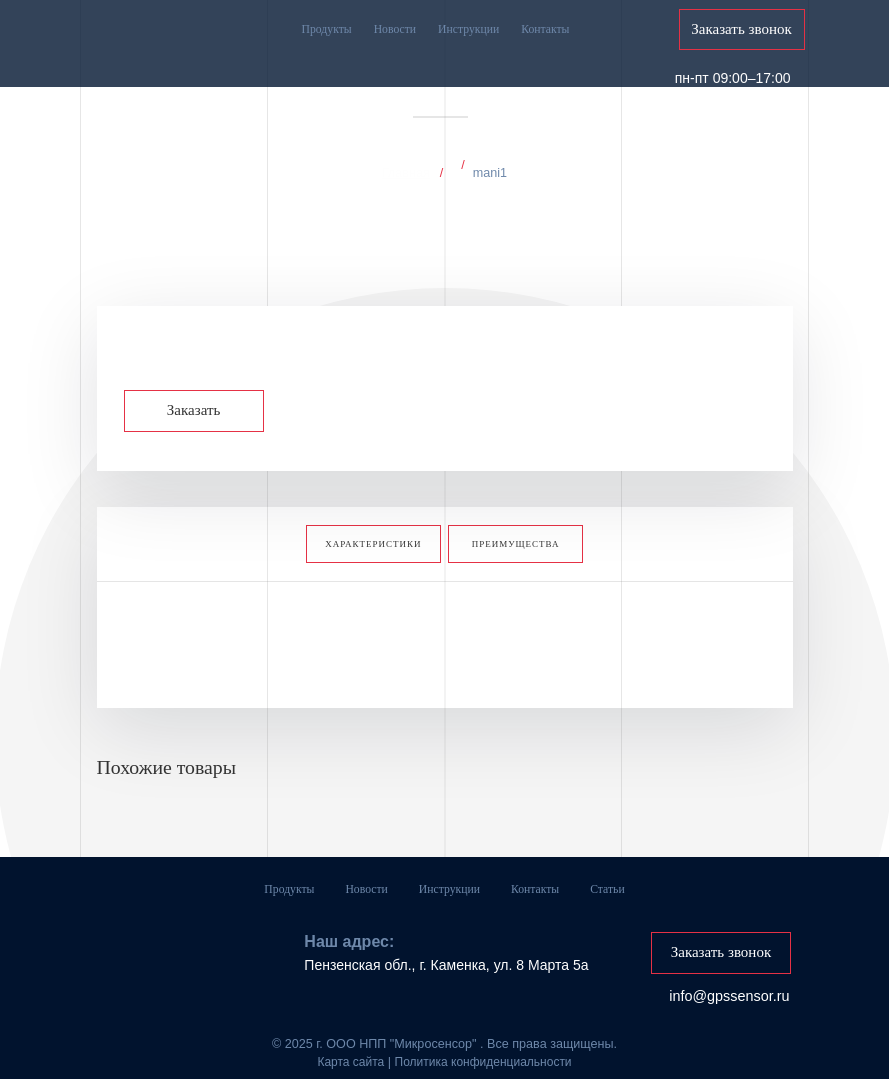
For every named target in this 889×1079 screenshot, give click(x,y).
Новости (395, 29)
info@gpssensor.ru (729, 982)
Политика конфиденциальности (483, 1048)
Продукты (327, 29)
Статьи (607, 882)
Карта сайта (350, 1048)
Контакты (545, 29)
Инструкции (468, 29)
